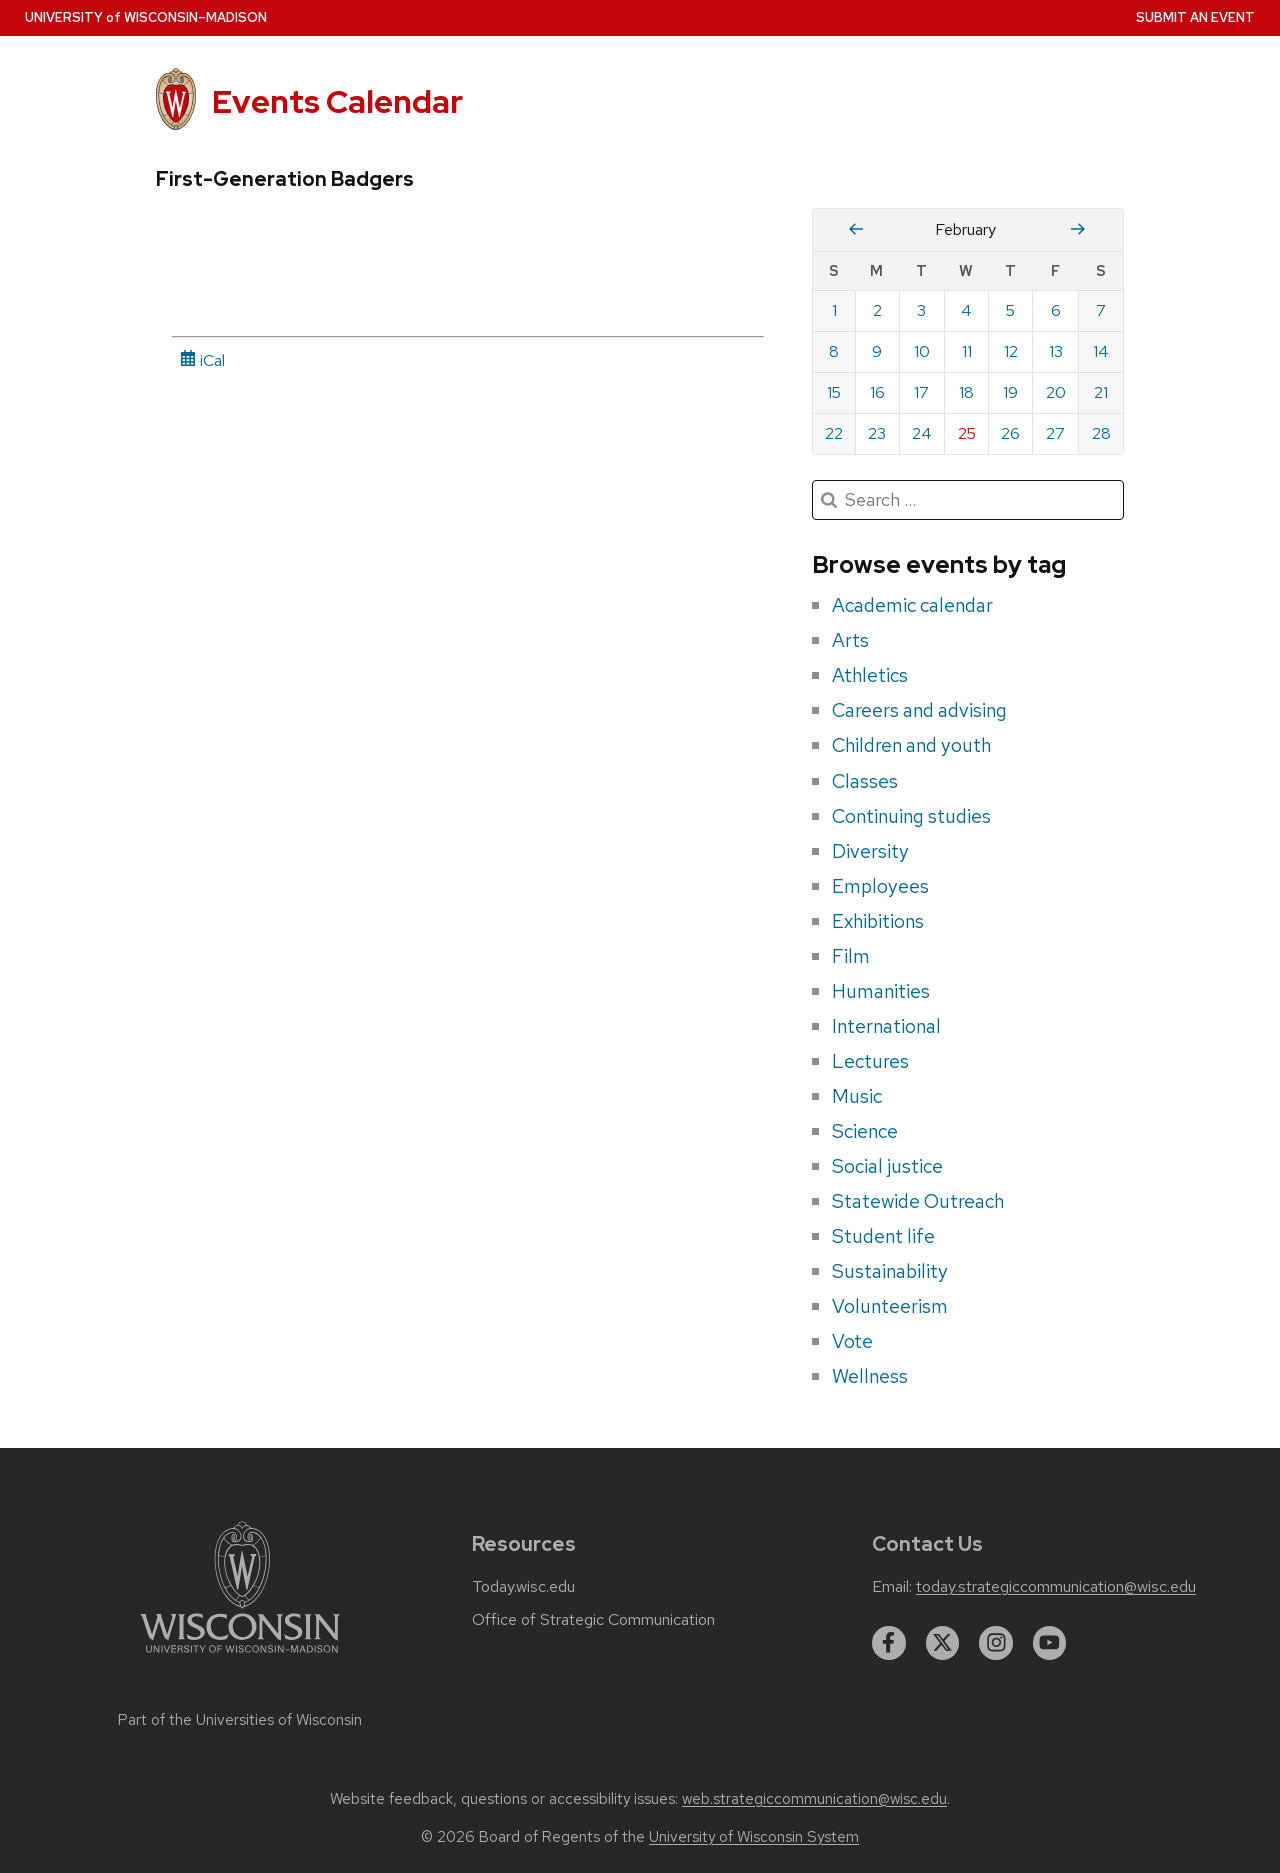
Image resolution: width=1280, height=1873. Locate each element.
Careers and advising (919, 710)
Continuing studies (911, 816)
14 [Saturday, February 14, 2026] (1101, 351)
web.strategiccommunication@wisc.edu (814, 1799)
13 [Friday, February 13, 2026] (1056, 351)
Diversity (870, 851)
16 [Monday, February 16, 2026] (877, 392)
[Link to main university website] (240, 1656)
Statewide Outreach (918, 1201)
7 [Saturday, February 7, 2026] (1101, 310)
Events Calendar (337, 101)
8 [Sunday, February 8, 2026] (834, 351)
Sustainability (890, 1271)
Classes (865, 781)
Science (865, 1131)
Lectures (870, 1061)
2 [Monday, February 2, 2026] (877, 310)
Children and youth (911, 745)
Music (857, 1096)
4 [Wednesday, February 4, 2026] (966, 310)
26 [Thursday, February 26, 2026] (1010, 433)
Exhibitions (878, 921)
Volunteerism (890, 1306)
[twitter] (943, 1643)
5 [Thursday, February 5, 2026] (1010, 310)
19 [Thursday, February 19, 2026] (1010, 392)
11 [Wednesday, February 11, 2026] (967, 351)
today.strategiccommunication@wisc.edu (1056, 1587)
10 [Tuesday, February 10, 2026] (922, 351)
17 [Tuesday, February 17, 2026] (921, 392)
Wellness (870, 1376)
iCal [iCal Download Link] (202, 360)
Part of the (240, 1720)
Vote (852, 1341)
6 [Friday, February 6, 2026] (1056, 310)
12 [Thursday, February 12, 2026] (1011, 351)
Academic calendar (912, 605)
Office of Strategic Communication (593, 1620)
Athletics (870, 675)
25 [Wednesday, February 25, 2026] (967, 433)
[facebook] (889, 1643)
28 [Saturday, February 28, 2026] (1101, 433)
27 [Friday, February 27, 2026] (1055, 433)
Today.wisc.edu (523, 1587)
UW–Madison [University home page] (146, 17)
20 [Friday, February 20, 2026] (1056, 392)
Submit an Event (1195, 17)
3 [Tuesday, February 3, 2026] (921, 310)
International (886, 1026)
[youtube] (1050, 1643)
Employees (880, 886)
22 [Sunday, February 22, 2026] (834, 433)
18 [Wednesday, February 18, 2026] (966, 392)
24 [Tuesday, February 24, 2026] (922, 433)
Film (851, 956)
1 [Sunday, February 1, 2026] (834, 310)
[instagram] (996, 1643)
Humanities (881, 991)
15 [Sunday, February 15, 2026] (834, 392)
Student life (883, 1236)
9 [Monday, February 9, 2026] (877, 351)
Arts (850, 640)
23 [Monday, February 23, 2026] (877, 433)
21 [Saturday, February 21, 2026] (1101, 392)
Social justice (887, 1166)
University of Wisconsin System (754, 1837)
